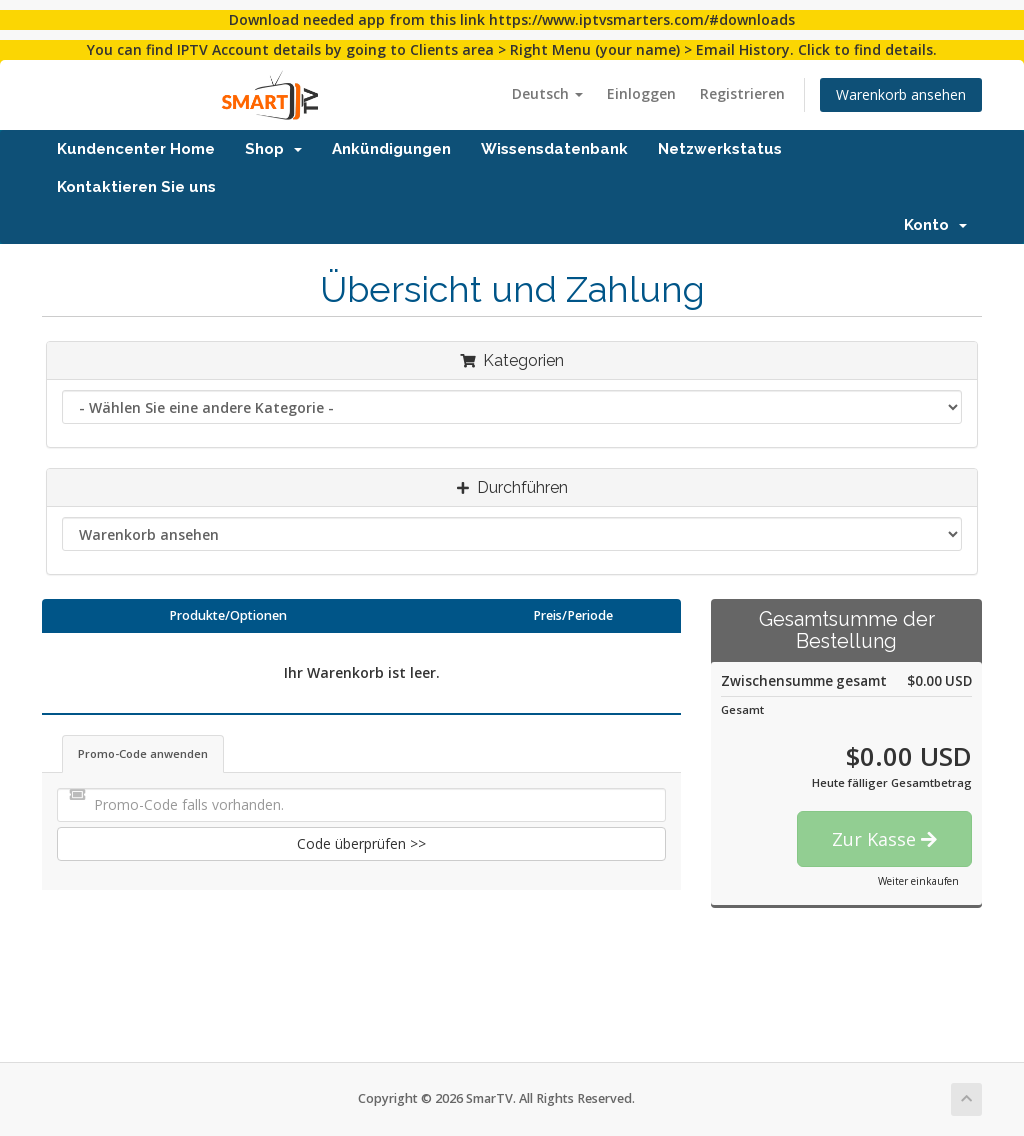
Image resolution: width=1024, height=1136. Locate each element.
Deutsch (547, 93)
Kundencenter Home (136, 149)
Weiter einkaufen (918, 881)
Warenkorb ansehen (901, 94)
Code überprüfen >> (361, 843)
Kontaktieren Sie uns (136, 187)
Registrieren (742, 93)
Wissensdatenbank (554, 149)
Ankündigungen (391, 149)
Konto (935, 225)
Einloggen (641, 93)
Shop (273, 149)
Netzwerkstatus (720, 149)
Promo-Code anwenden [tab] (143, 753)
